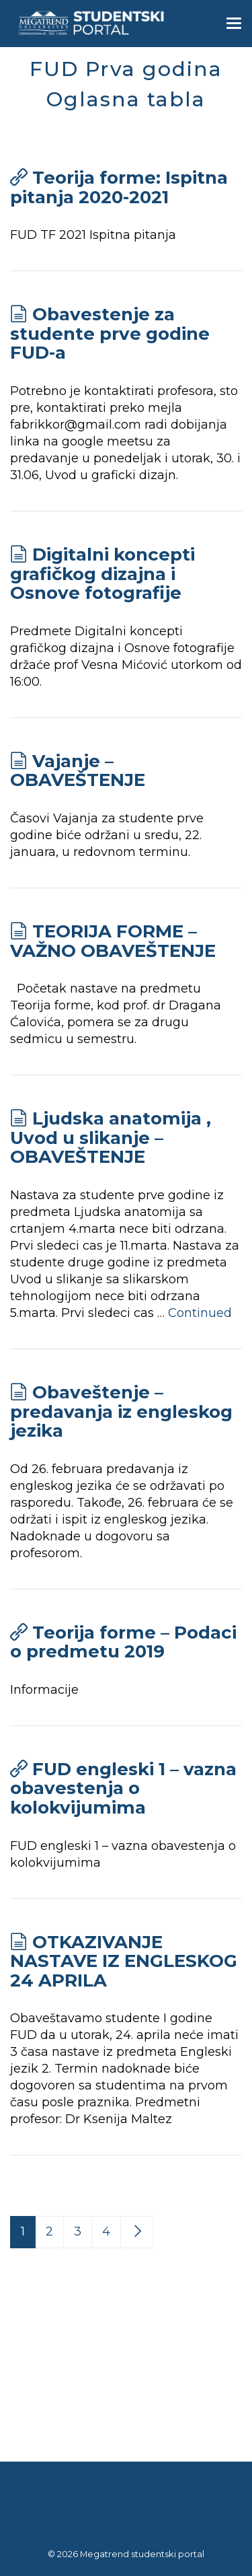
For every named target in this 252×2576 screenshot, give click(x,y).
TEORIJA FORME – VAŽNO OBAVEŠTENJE (113, 941)
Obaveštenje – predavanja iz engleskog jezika (121, 1411)
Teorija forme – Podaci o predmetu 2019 (123, 1642)
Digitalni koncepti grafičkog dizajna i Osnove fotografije (102, 574)
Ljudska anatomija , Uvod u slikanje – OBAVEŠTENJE (110, 1138)
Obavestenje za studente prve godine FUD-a (110, 333)
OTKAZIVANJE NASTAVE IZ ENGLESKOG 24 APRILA (123, 1961)
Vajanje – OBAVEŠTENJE (77, 770)
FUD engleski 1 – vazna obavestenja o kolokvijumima (123, 1788)
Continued (200, 1312)
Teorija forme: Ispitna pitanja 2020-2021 (119, 187)
